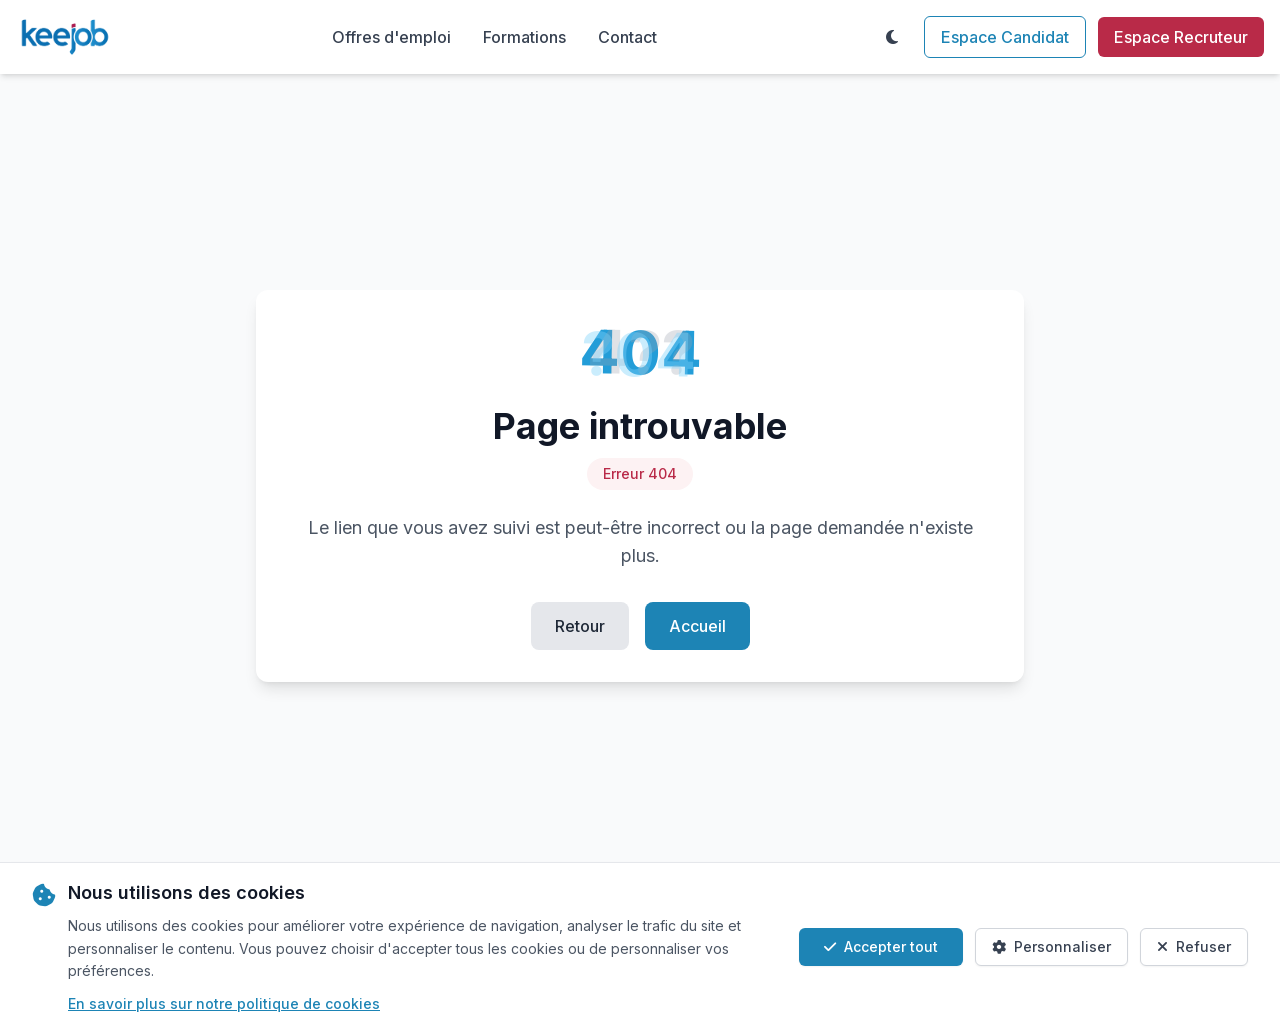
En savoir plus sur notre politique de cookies (224, 1003)
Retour (580, 626)
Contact (627, 37)
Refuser (1194, 946)
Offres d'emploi (391, 37)
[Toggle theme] (892, 37)
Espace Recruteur (1181, 37)
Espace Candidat (1005, 37)
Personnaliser (1051, 946)
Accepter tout (881, 946)
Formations (524, 37)
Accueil (697, 626)
